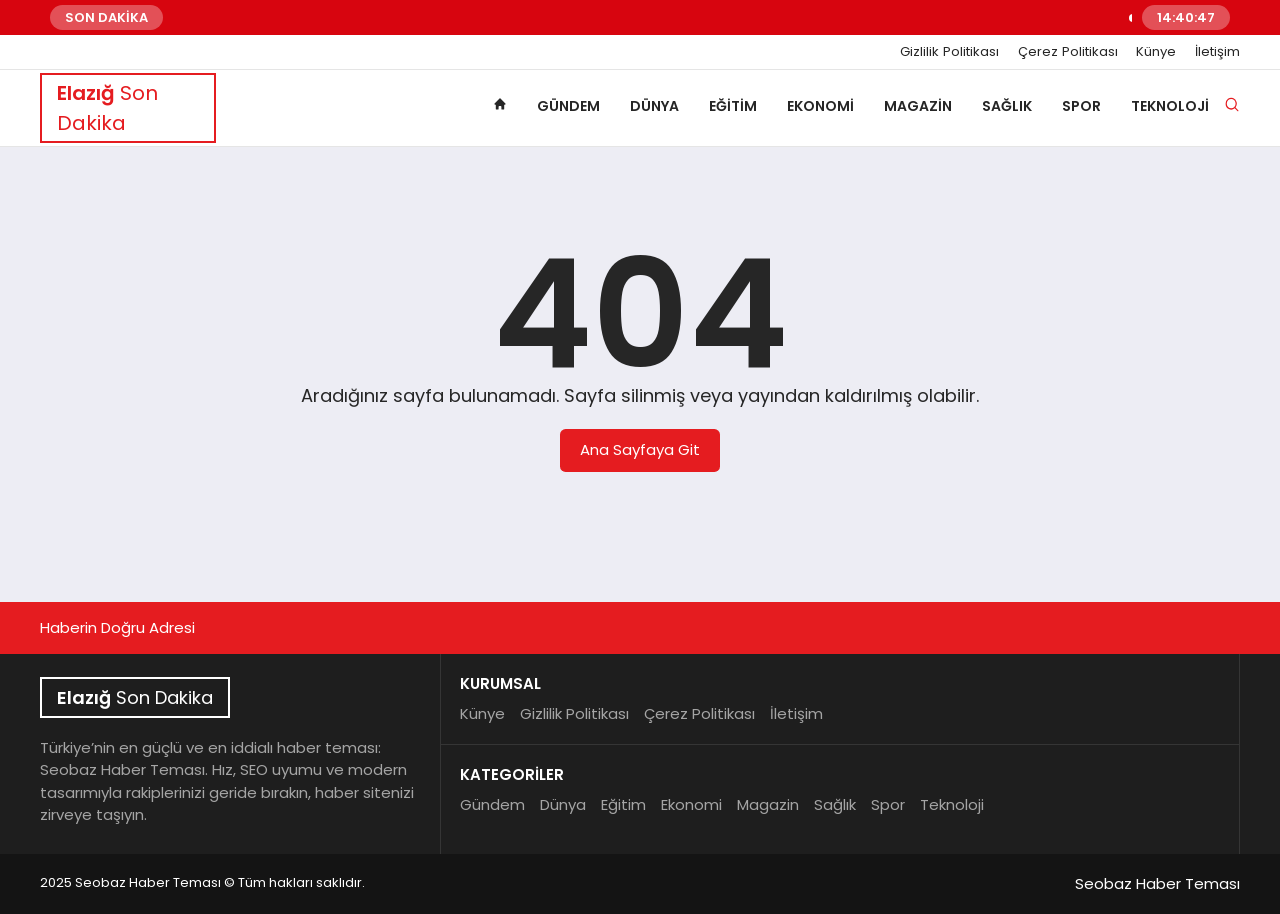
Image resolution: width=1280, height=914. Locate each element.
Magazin (918, 106)
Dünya (654, 106)
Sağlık (1007, 106)
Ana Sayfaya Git (640, 449)
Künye (1156, 52)
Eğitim (733, 106)
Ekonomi (820, 106)
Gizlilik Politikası (949, 52)
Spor (1081, 106)
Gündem (568, 106)
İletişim (1217, 52)
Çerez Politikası (1068, 52)
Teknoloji (1170, 106)
